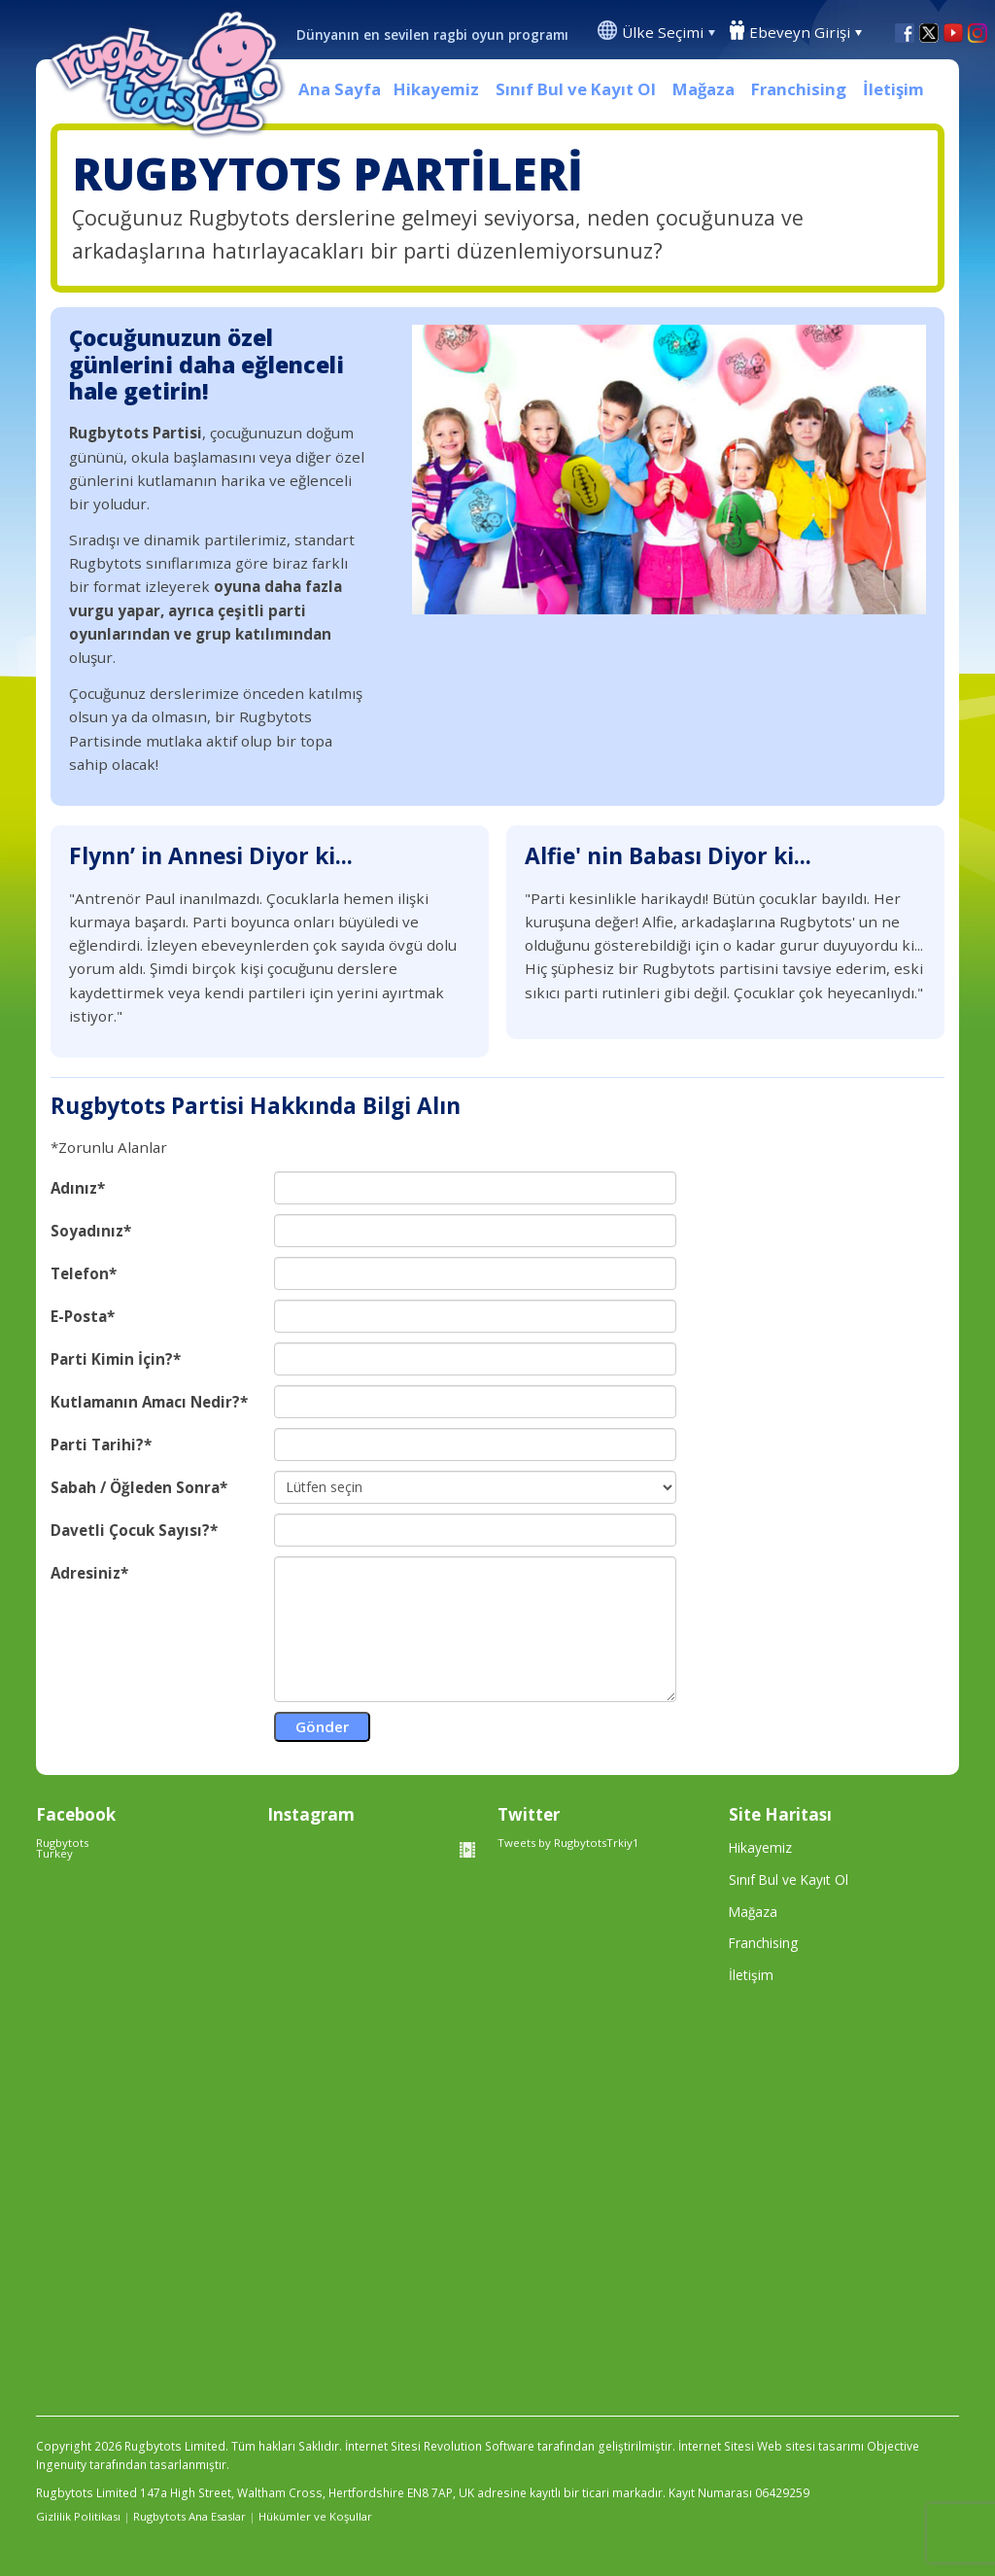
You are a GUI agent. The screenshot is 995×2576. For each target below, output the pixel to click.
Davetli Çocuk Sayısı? (130, 1530)
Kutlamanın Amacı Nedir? (145, 1402)
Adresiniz (85, 1573)
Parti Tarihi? (97, 1445)
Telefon (80, 1274)
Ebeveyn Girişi (799, 32)
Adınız (74, 1188)
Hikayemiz (436, 89)
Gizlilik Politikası (78, 2516)
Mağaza (703, 89)
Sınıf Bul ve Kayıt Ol (576, 89)
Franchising (798, 89)
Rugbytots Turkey (62, 1848)
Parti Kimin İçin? (112, 1359)
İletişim (893, 89)
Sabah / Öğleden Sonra (135, 1487)
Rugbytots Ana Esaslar (189, 2516)
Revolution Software (479, 2446)
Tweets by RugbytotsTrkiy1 (568, 1842)
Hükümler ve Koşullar (315, 2516)
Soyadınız (87, 1231)
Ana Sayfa (339, 89)
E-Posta (79, 1316)
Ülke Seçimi (662, 32)
